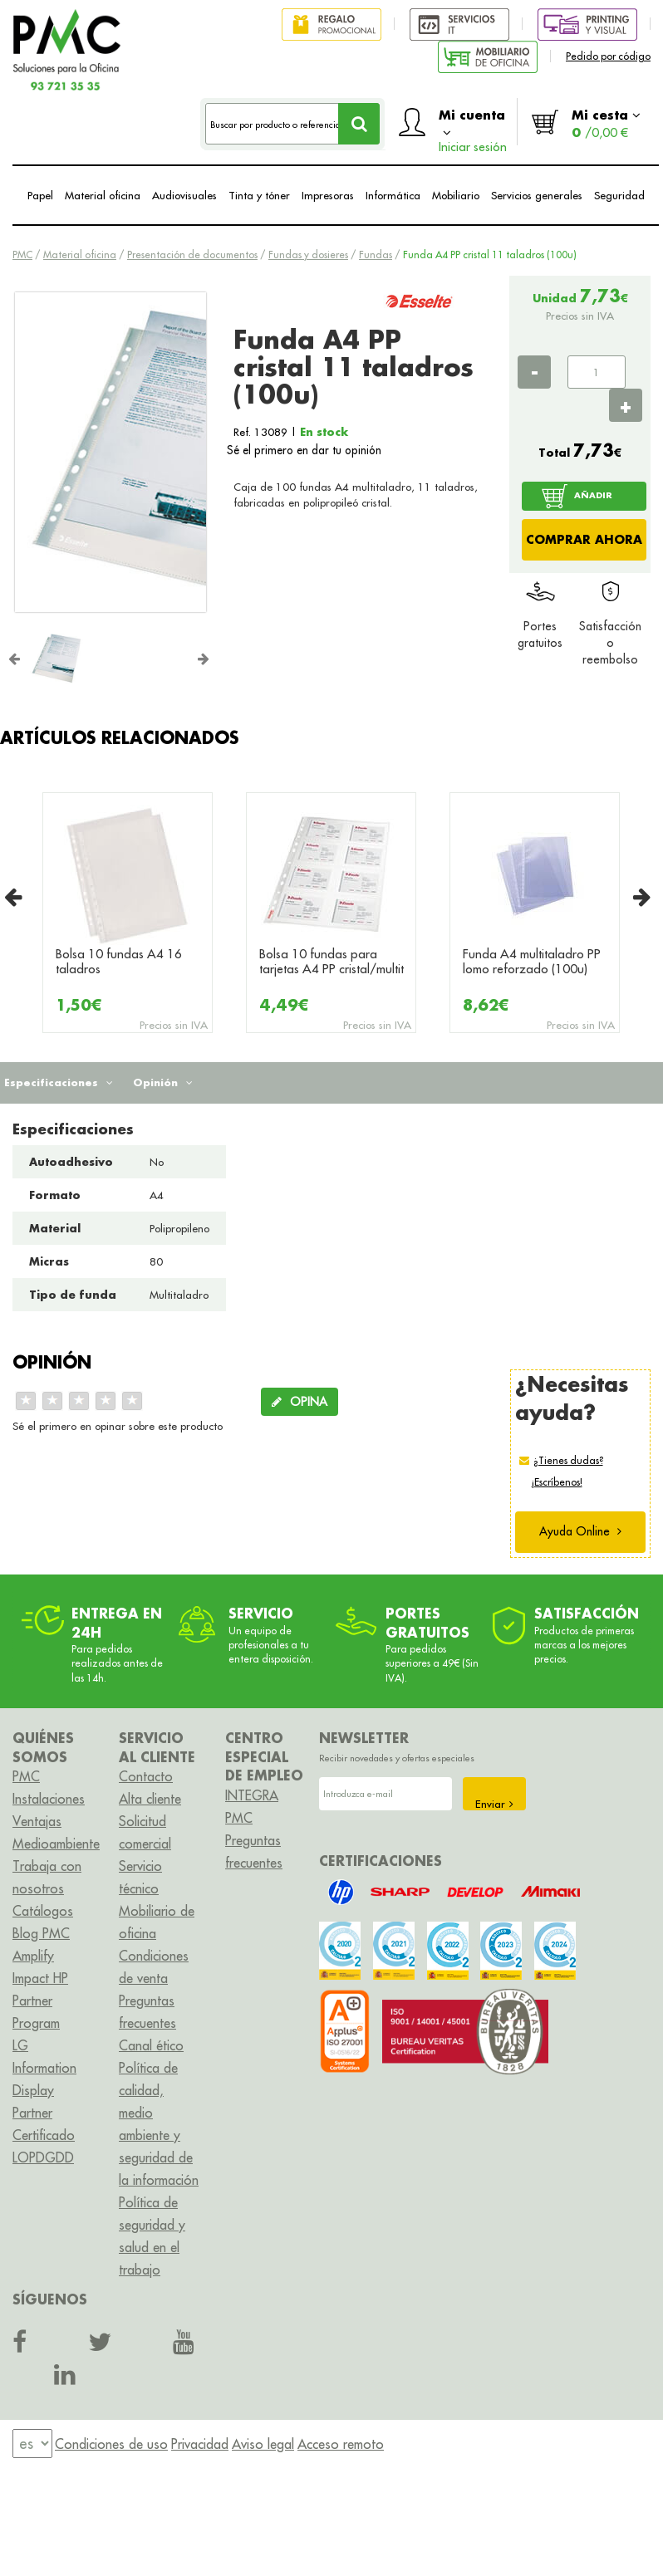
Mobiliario (455, 195)
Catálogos (42, 1911)
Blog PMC (41, 1933)
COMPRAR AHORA (584, 539)
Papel (40, 195)
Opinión (163, 1082)
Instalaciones (48, 1798)
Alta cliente (150, 1798)
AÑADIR (593, 495)
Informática (393, 195)
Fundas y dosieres (308, 254)
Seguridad (619, 195)
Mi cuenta (473, 125)
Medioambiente (56, 1843)
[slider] (78, 1401)
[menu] (32, 2443)
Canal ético (151, 2045)
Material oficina (102, 195)
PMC (22, 254)
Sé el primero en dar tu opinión (304, 450)
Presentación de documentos (192, 254)
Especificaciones (58, 1082)
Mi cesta (606, 123)
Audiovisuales (184, 195)
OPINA (299, 1401)
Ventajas (36, 1821)
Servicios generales (536, 195)
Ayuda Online (580, 1531)
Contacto (146, 1776)
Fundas (375, 254)
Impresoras (328, 195)
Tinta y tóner (259, 195)
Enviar (494, 1803)
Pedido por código (608, 56)
